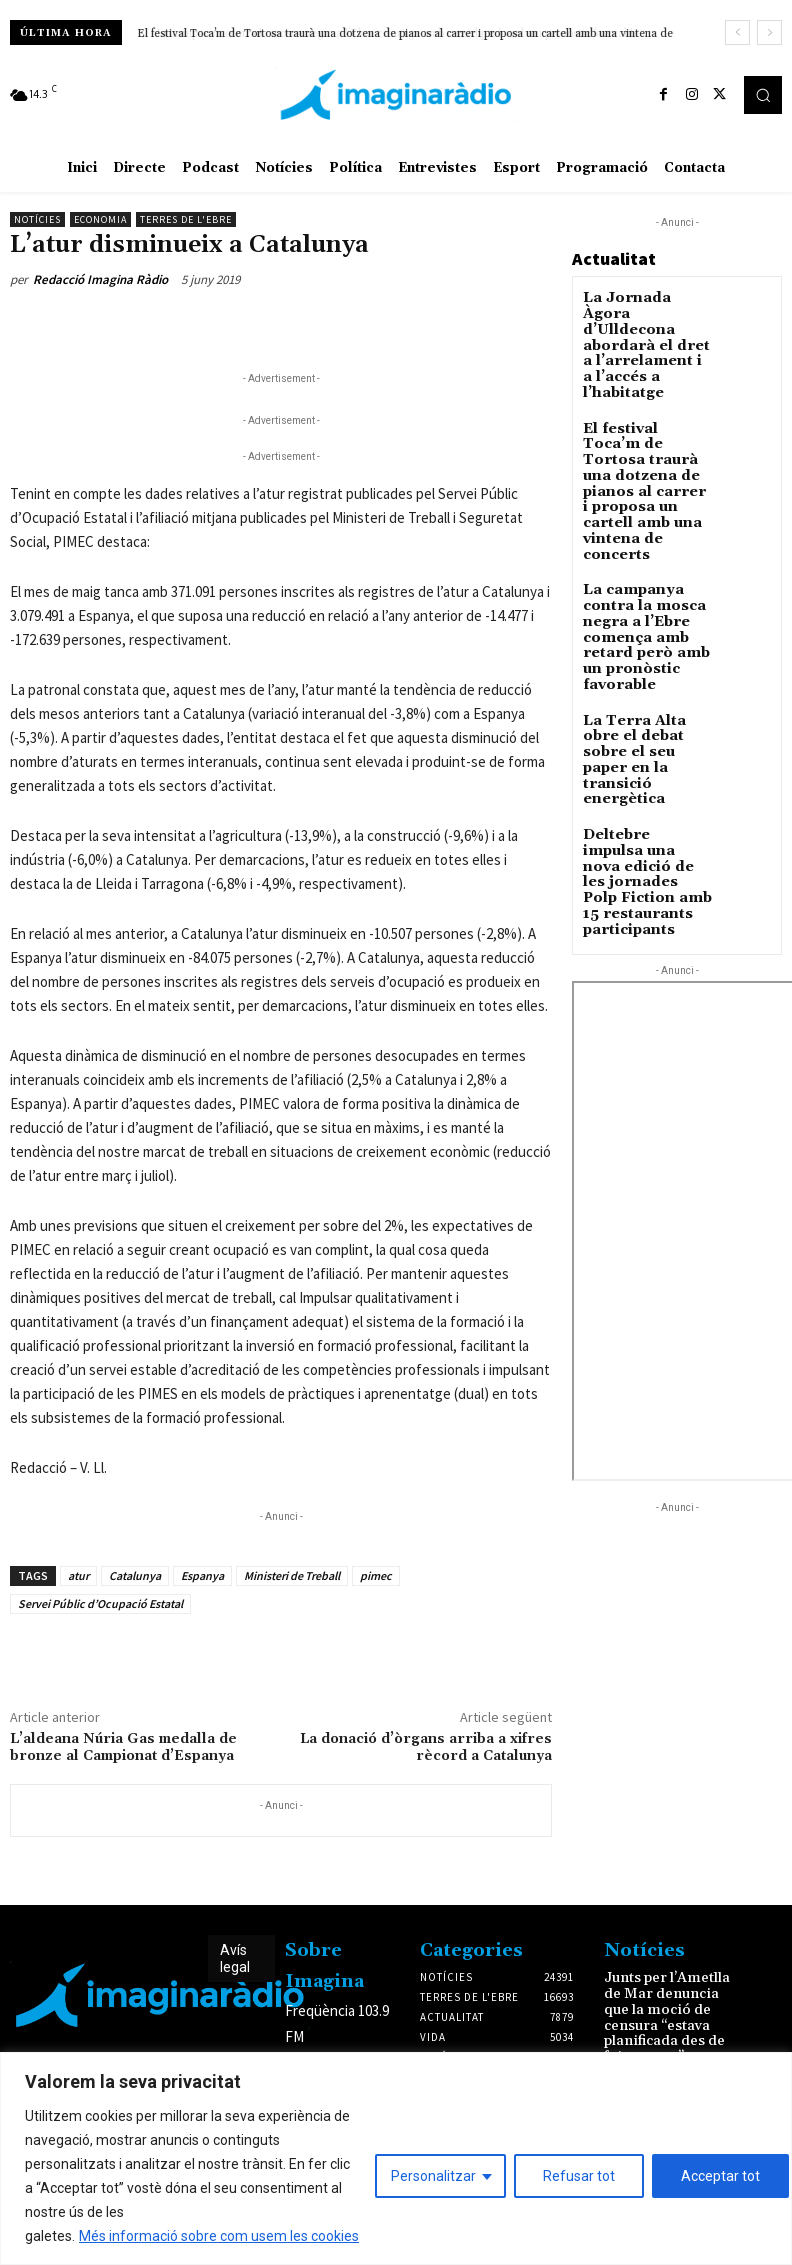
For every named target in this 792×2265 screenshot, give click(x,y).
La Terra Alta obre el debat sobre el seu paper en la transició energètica (647, 619)
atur (78, 1575)
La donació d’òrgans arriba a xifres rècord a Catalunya (426, 1747)
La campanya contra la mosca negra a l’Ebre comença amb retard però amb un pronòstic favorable (378, 34)
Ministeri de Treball (292, 1575)
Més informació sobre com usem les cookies (219, 2236)
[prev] (737, 32)
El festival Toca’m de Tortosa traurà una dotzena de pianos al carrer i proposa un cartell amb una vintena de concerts (644, 425)
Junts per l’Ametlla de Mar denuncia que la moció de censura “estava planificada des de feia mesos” (667, 2005)
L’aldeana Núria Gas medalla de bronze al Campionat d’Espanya (123, 1747)
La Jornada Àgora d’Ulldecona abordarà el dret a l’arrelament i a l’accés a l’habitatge (646, 325)
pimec (376, 1575)
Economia (100, 219)
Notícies (37, 219)
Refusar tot (579, 2176)
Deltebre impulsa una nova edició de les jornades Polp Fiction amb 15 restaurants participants (642, 706)
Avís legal (235, 1958)
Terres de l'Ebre (186, 219)
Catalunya (135, 1575)
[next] (769, 32)
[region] (396, 2158)
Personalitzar (433, 2176)
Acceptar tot (720, 2176)
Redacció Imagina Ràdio (100, 279)
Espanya (202, 1575)
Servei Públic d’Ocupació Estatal (100, 1603)
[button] (763, 95)
